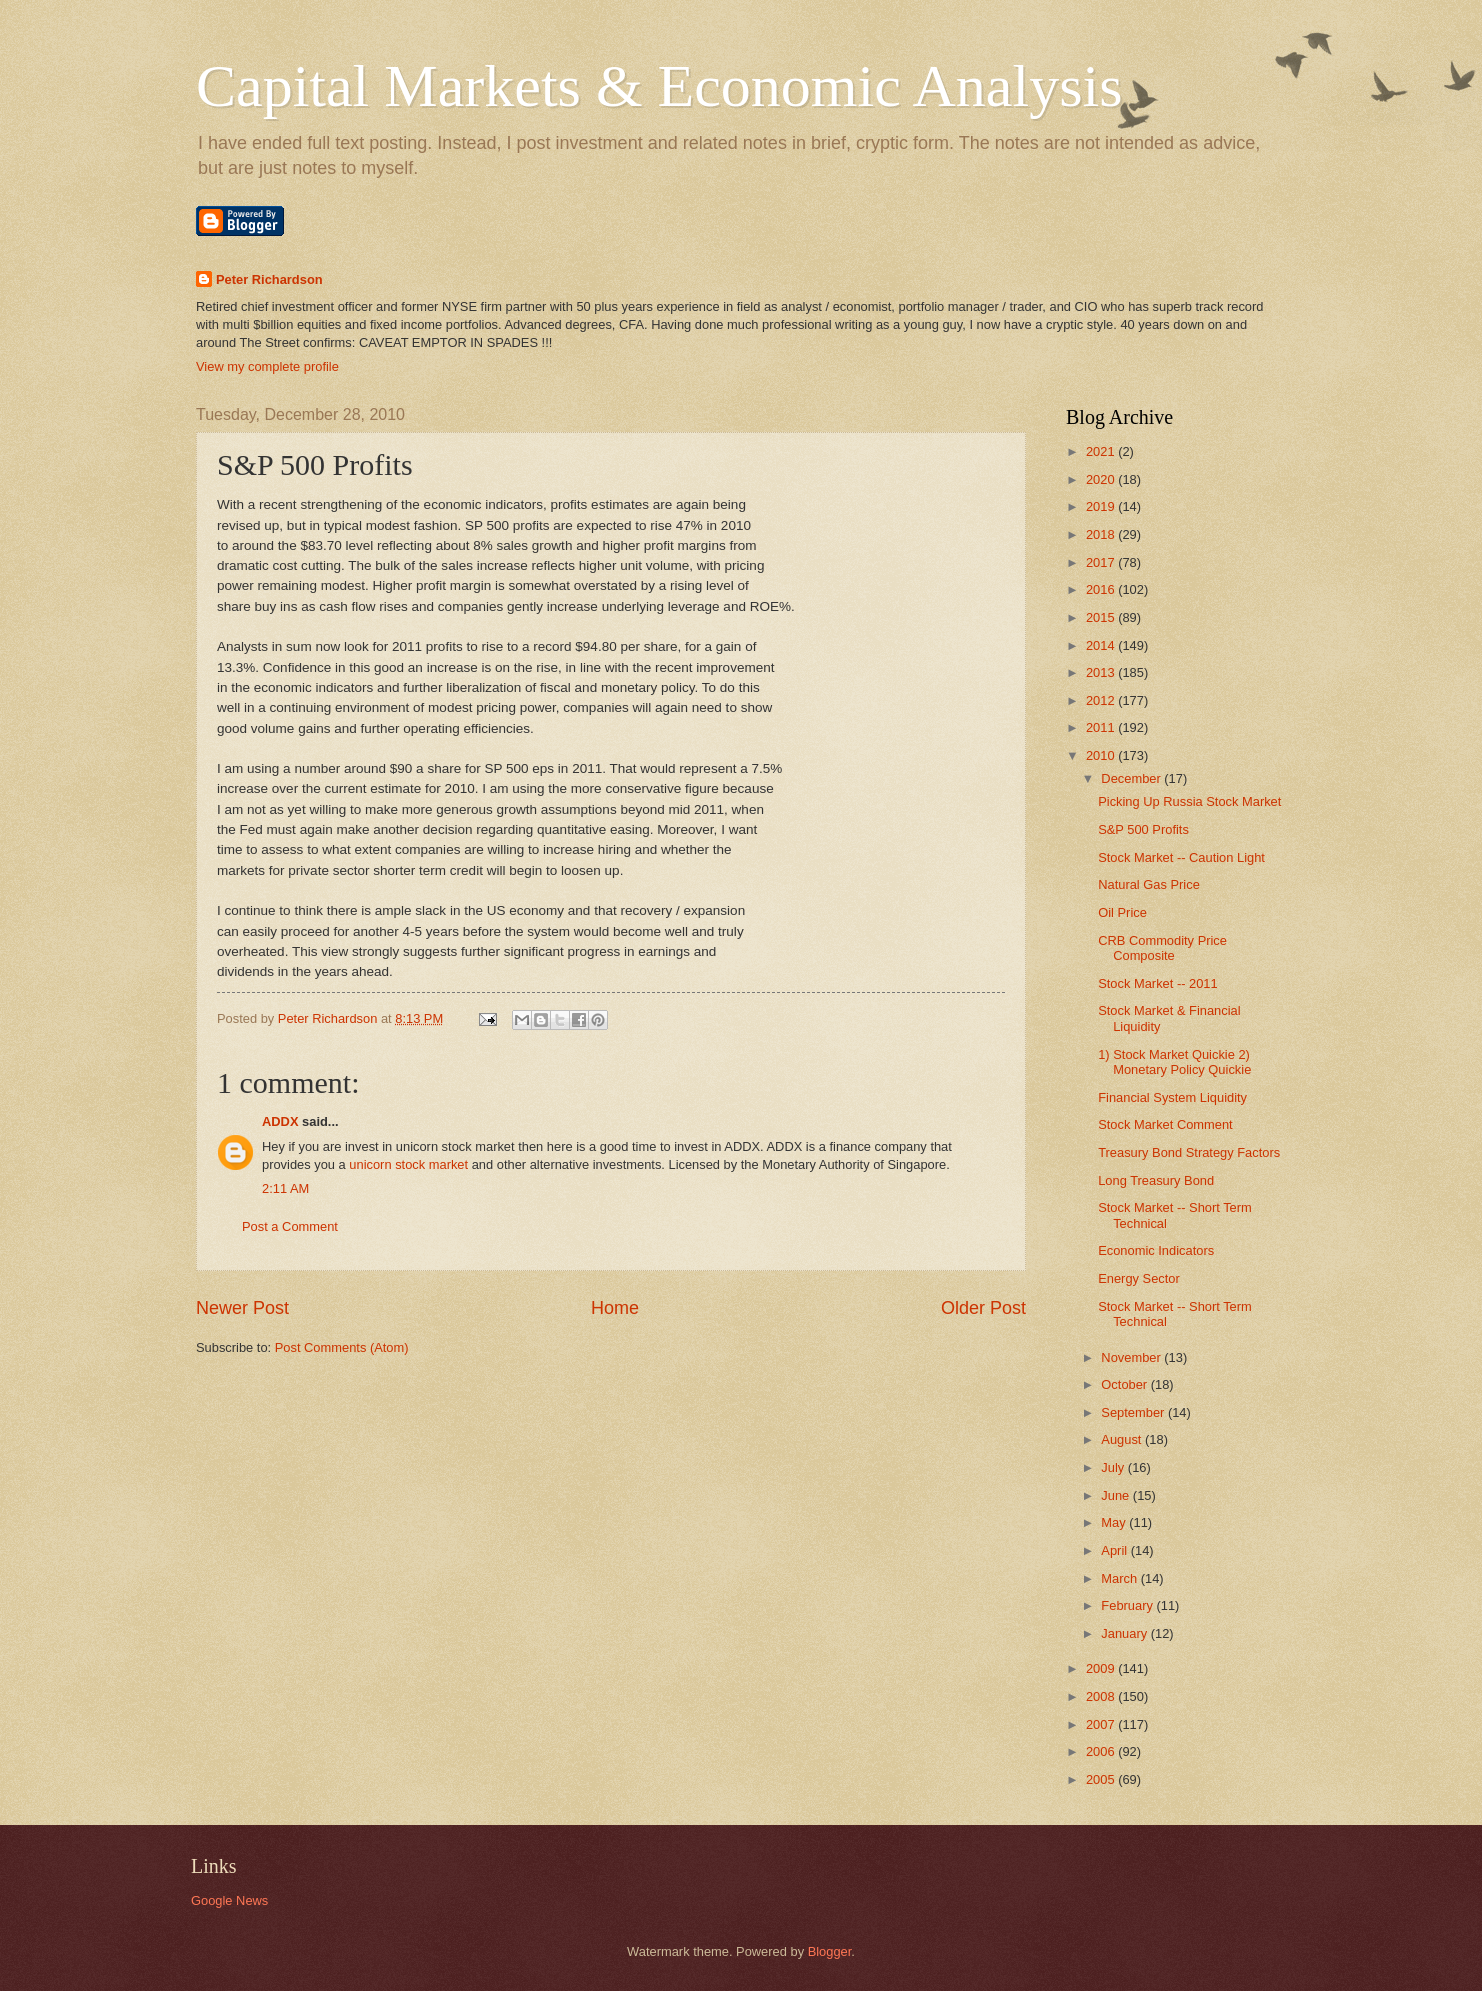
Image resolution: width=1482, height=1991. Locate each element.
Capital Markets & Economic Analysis (659, 86)
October (1125, 1384)
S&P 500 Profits (1143, 829)
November (1132, 1357)
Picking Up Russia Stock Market (1189, 801)
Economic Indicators (1156, 1250)
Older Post (983, 1308)
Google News (229, 1900)
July (1114, 1467)
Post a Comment (290, 1226)
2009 (1102, 1668)
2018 (1102, 534)
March (1120, 1578)
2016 (1102, 589)
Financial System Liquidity (1172, 1097)
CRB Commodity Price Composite (1162, 948)
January (1125, 1633)
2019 (1102, 506)
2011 (1102, 727)
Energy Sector (1139, 1278)
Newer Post (242, 1308)
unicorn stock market (408, 1164)
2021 (1102, 451)
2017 (1102, 562)
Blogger (830, 1951)
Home (615, 1308)
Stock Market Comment (1165, 1124)
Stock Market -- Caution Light (1181, 857)
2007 (1102, 1724)
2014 (1102, 645)
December (1132, 778)
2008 (1102, 1696)
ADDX (282, 1121)
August (1123, 1439)
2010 (1102, 755)
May (1115, 1522)
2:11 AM (285, 1188)
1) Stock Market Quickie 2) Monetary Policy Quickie (1174, 1062)
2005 (1102, 1779)
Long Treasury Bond (1156, 1180)
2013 (1102, 672)
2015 (1102, 617)
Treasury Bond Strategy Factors (1189, 1152)
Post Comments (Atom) (342, 1347)
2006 (1102, 1751)
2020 (1102, 479)
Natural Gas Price (1149, 884)
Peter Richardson (269, 279)
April (1115, 1550)
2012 (1102, 700)
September (1134, 1412)
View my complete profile (267, 366)
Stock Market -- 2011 (1158, 983)
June (1117, 1495)
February (1128, 1605)
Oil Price (1122, 912)
